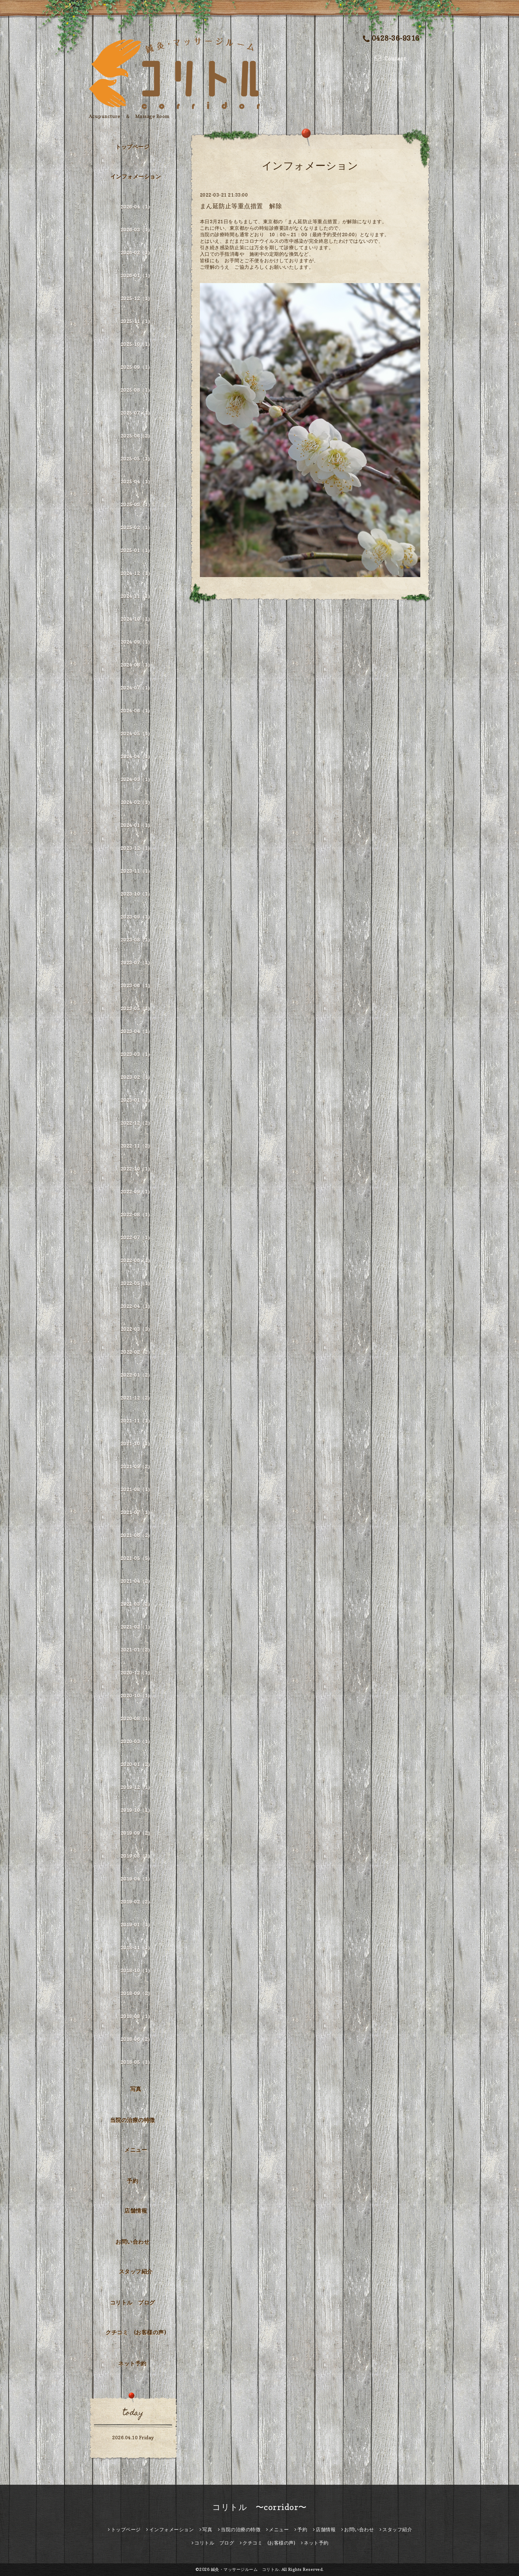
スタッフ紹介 (136, 2271)
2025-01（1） (137, 550)
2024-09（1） (137, 642)
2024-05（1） (137, 733)
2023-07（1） (137, 962)
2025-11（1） (137, 321)
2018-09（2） (137, 1993)
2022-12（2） (137, 1123)
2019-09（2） (137, 1833)
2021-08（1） (137, 1489)
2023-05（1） (137, 1008)
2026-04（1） (137, 207)
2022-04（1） (137, 1306)
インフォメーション (135, 176)
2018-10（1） (137, 1970)
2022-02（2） (137, 1352)
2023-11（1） (137, 871)
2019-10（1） (137, 1810)
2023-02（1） (137, 1077)
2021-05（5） (137, 1558)
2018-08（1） (137, 2016)
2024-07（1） (137, 688)
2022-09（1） (137, 1191)
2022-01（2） (137, 1375)
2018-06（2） (137, 2039)
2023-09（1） (137, 917)
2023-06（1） (137, 985)
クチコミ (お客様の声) (136, 2332)
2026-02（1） (137, 252)
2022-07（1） (137, 1237)
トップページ (132, 146)
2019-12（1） (137, 1787)
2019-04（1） (137, 1879)
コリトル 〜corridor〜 (259, 2507)
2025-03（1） (137, 504)
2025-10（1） (137, 344)
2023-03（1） (137, 1054)
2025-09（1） (137, 367)
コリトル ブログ (132, 2302)
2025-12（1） (137, 298)
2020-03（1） (137, 1741)
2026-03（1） (137, 229)
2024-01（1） (137, 825)
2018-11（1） (137, 1947)
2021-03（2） (137, 1604)
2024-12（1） (137, 573)
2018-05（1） (137, 2062)
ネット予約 (132, 2363)
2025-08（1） (137, 390)
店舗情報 (135, 2210)
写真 (135, 2088)
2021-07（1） (137, 1512)
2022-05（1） (137, 1283)
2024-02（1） (137, 802)
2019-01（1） (137, 1924)
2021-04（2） (137, 1581)
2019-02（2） (137, 1902)
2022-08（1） (137, 1214)
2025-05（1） (137, 459)
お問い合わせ (132, 2241)
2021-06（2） (137, 1535)
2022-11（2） (137, 1146)
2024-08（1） (137, 665)
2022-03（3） (137, 1329)
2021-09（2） (137, 1466)
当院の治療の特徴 (132, 2120)
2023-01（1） (137, 1100)
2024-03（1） (137, 779)
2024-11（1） (137, 596)
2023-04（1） (137, 1031)
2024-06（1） (137, 710)
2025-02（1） (137, 527)
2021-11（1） (137, 1421)
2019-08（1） (137, 1856)
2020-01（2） (137, 1764)
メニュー (135, 2149)
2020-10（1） (137, 1695)
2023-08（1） (137, 940)
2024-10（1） (137, 619)
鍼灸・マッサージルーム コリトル (245, 2569)
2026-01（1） (137, 275)
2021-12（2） (137, 1398)
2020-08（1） (137, 1718)
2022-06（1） (137, 1260)
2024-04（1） (137, 756)
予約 (132, 2180)
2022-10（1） (137, 1169)
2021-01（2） (137, 1650)
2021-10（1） (137, 1443)
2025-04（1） (137, 481)
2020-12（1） (137, 1673)
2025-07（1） (137, 413)
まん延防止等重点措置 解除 (241, 206)
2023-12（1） (137, 848)
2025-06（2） (137, 436)
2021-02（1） (137, 1627)
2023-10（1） (137, 894)
